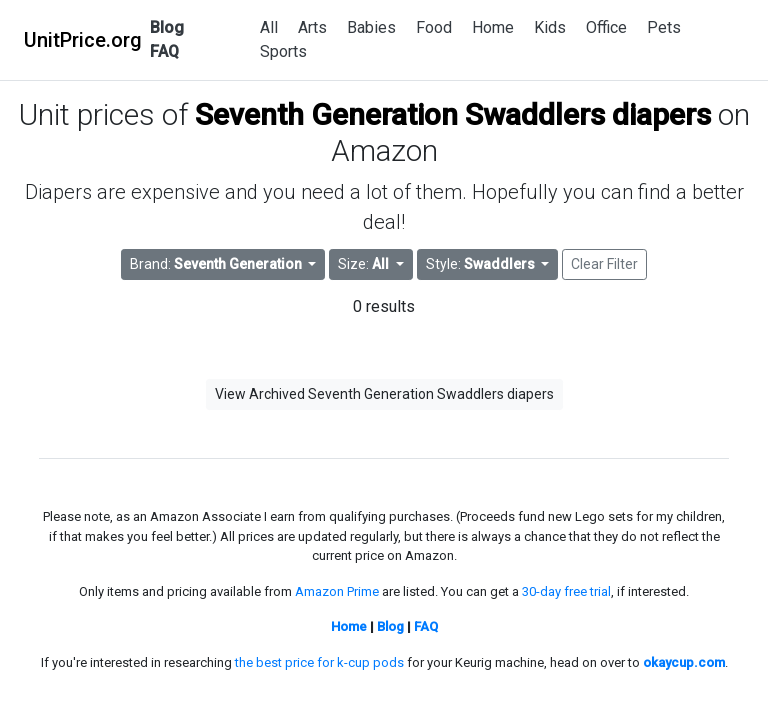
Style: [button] (482, 264)
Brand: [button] (217, 264)
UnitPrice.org (83, 40)
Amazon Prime (337, 591)
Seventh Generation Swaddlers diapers (453, 114)
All (269, 27)
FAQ (164, 51)
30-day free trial (566, 591)
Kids (550, 27)
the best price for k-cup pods (319, 662)
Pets (664, 27)
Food (434, 27)
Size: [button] (365, 264)
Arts (312, 27)
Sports (283, 51)
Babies (371, 27)
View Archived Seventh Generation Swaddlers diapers (384, 394)
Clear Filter (604, 264)
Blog (167, 27)
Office (606, 27)
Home (493, 27)
